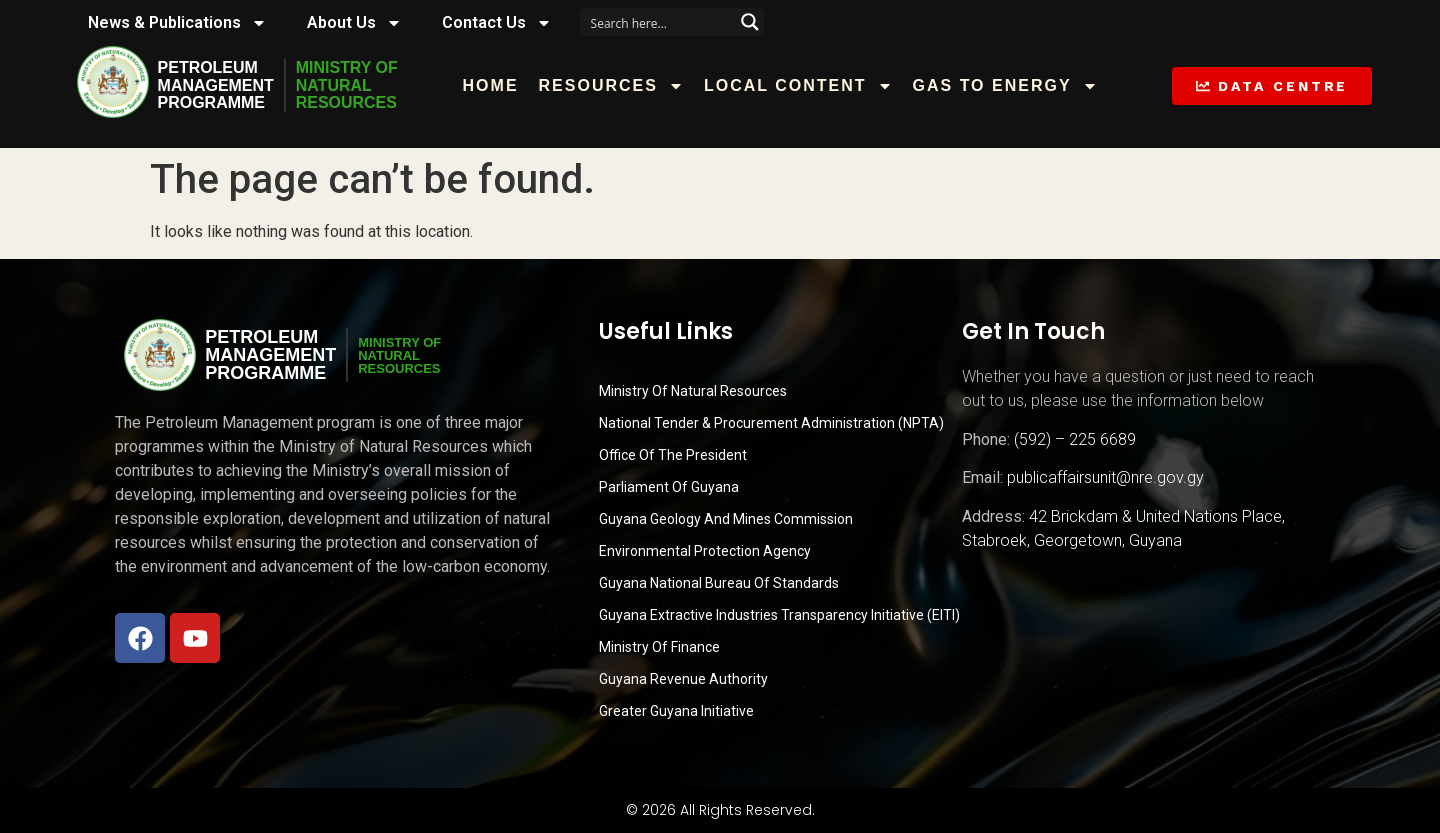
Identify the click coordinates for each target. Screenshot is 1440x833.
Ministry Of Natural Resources (693, 391)
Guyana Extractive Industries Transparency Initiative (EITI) (779, 615)
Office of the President (673, 455)
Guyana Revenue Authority (683, 679)
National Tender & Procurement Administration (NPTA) (771, 423)
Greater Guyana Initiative (676, 711)
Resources (611, 86)
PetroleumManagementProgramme (216, 85)
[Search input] (659, 22)
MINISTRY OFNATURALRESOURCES (347, 85)
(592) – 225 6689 (1075, 439)
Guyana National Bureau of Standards (719, 583)
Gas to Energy (1005, 86)
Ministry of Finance (659, 647)
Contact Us (497, 23)
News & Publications (177, 23)
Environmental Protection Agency (705, 551)
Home (491, 85)
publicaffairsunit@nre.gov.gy (1105, 477)
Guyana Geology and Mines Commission (726, 519)
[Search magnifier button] (750, 22)
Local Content (798, 86)
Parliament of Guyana (669, 487)
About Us (354, 23)
